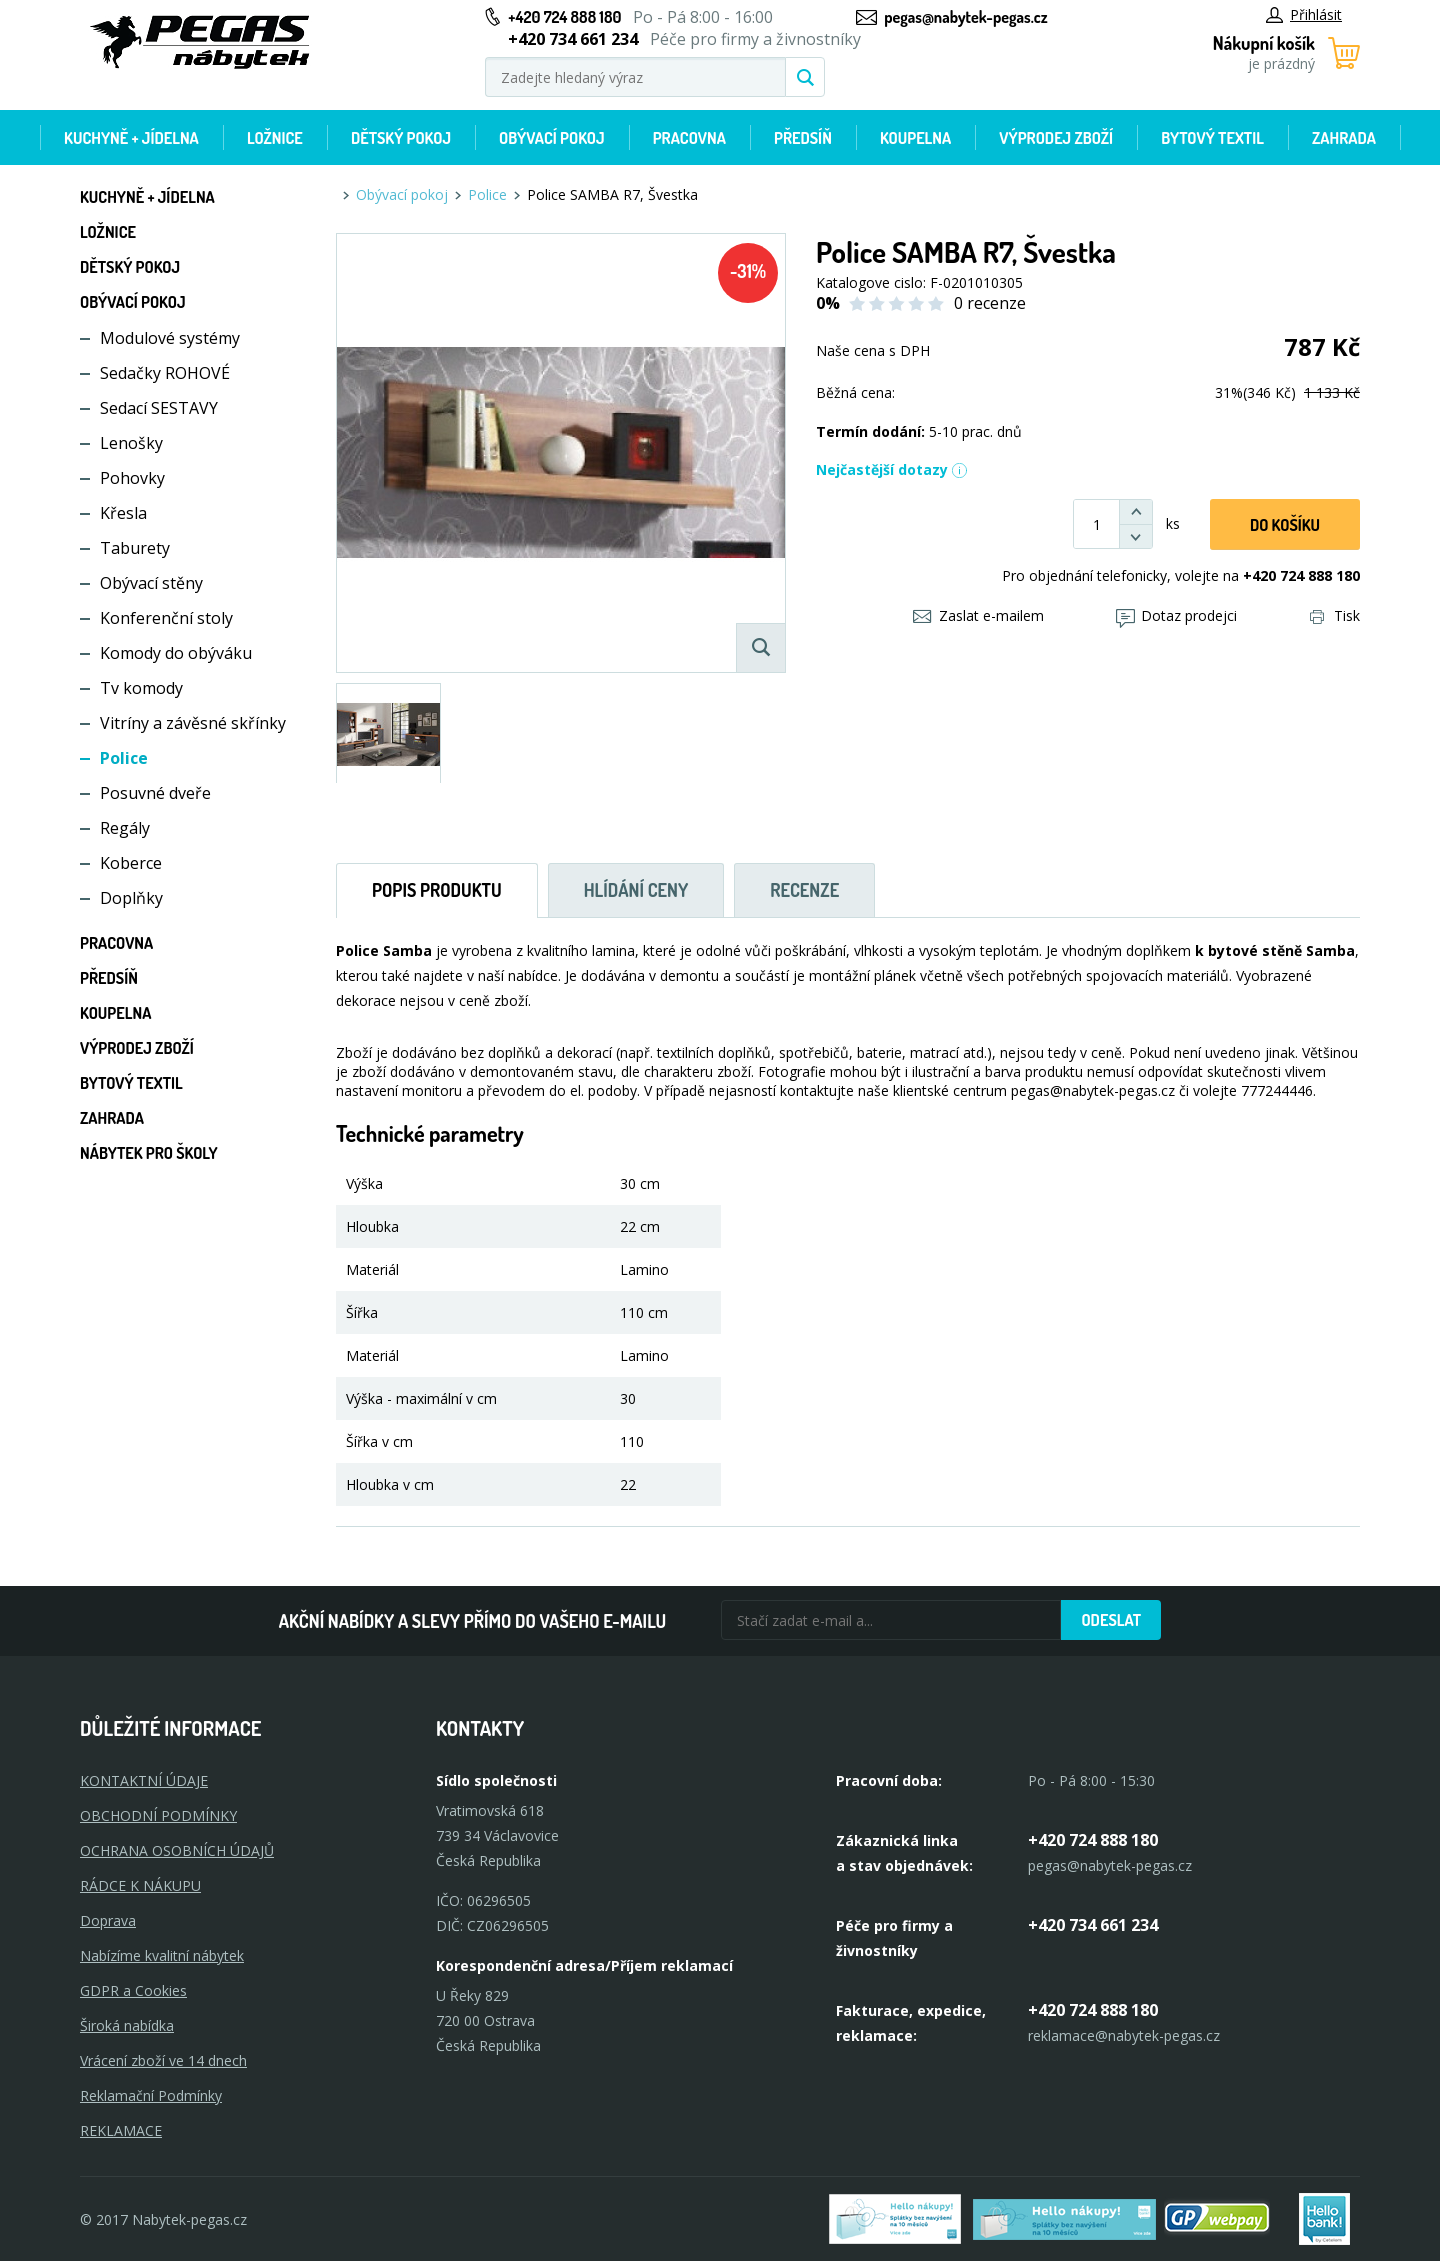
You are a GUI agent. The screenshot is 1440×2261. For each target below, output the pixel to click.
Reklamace (121, 2130)
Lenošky (131, 443)
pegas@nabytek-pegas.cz (965, 17)
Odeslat (1111, 1620)
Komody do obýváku (176, 653)
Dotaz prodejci (1176, 615)
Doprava (108, 1920)
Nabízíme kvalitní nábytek (162, 1955)
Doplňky (131, 898)
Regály (125, 828)
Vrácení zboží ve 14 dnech (163, 2060)
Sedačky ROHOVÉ (165, 373)
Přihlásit (1304, 14)
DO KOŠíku (1285, 525)
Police (124, 758)
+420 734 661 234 (1093, 1925)
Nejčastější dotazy (892, 469)
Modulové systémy (170, 338)
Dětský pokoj (401, 138)
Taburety (135, 548)
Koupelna (915, 138)
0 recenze (990, 303)
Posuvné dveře (155, 793)
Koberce (131, 863)
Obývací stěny (151, 583)
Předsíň (803, 138)
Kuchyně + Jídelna (131, 138)
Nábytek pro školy (149, 1153)
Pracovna (689, 138)
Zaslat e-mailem (978, 615)
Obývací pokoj (552, 138)
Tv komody (141, 688)
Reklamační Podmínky (151, 2095)
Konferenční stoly (166, 618)
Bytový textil (1212, 138)
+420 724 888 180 (564, 17)
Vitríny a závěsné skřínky (193, 723)
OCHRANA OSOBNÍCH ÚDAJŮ (177, 1850)
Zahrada (1344, 138)
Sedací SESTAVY (159, 408)
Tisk (1335, 615)
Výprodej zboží (1056, 138)
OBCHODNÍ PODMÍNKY (158, 1815)
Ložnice (275, 138)
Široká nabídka (127, 2025)
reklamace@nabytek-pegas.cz (1124, 2035)
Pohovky (132, 478)
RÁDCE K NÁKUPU (140, 1885)
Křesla (123, 513)
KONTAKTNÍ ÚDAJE (144, 1780)
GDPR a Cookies (133, 1990)
